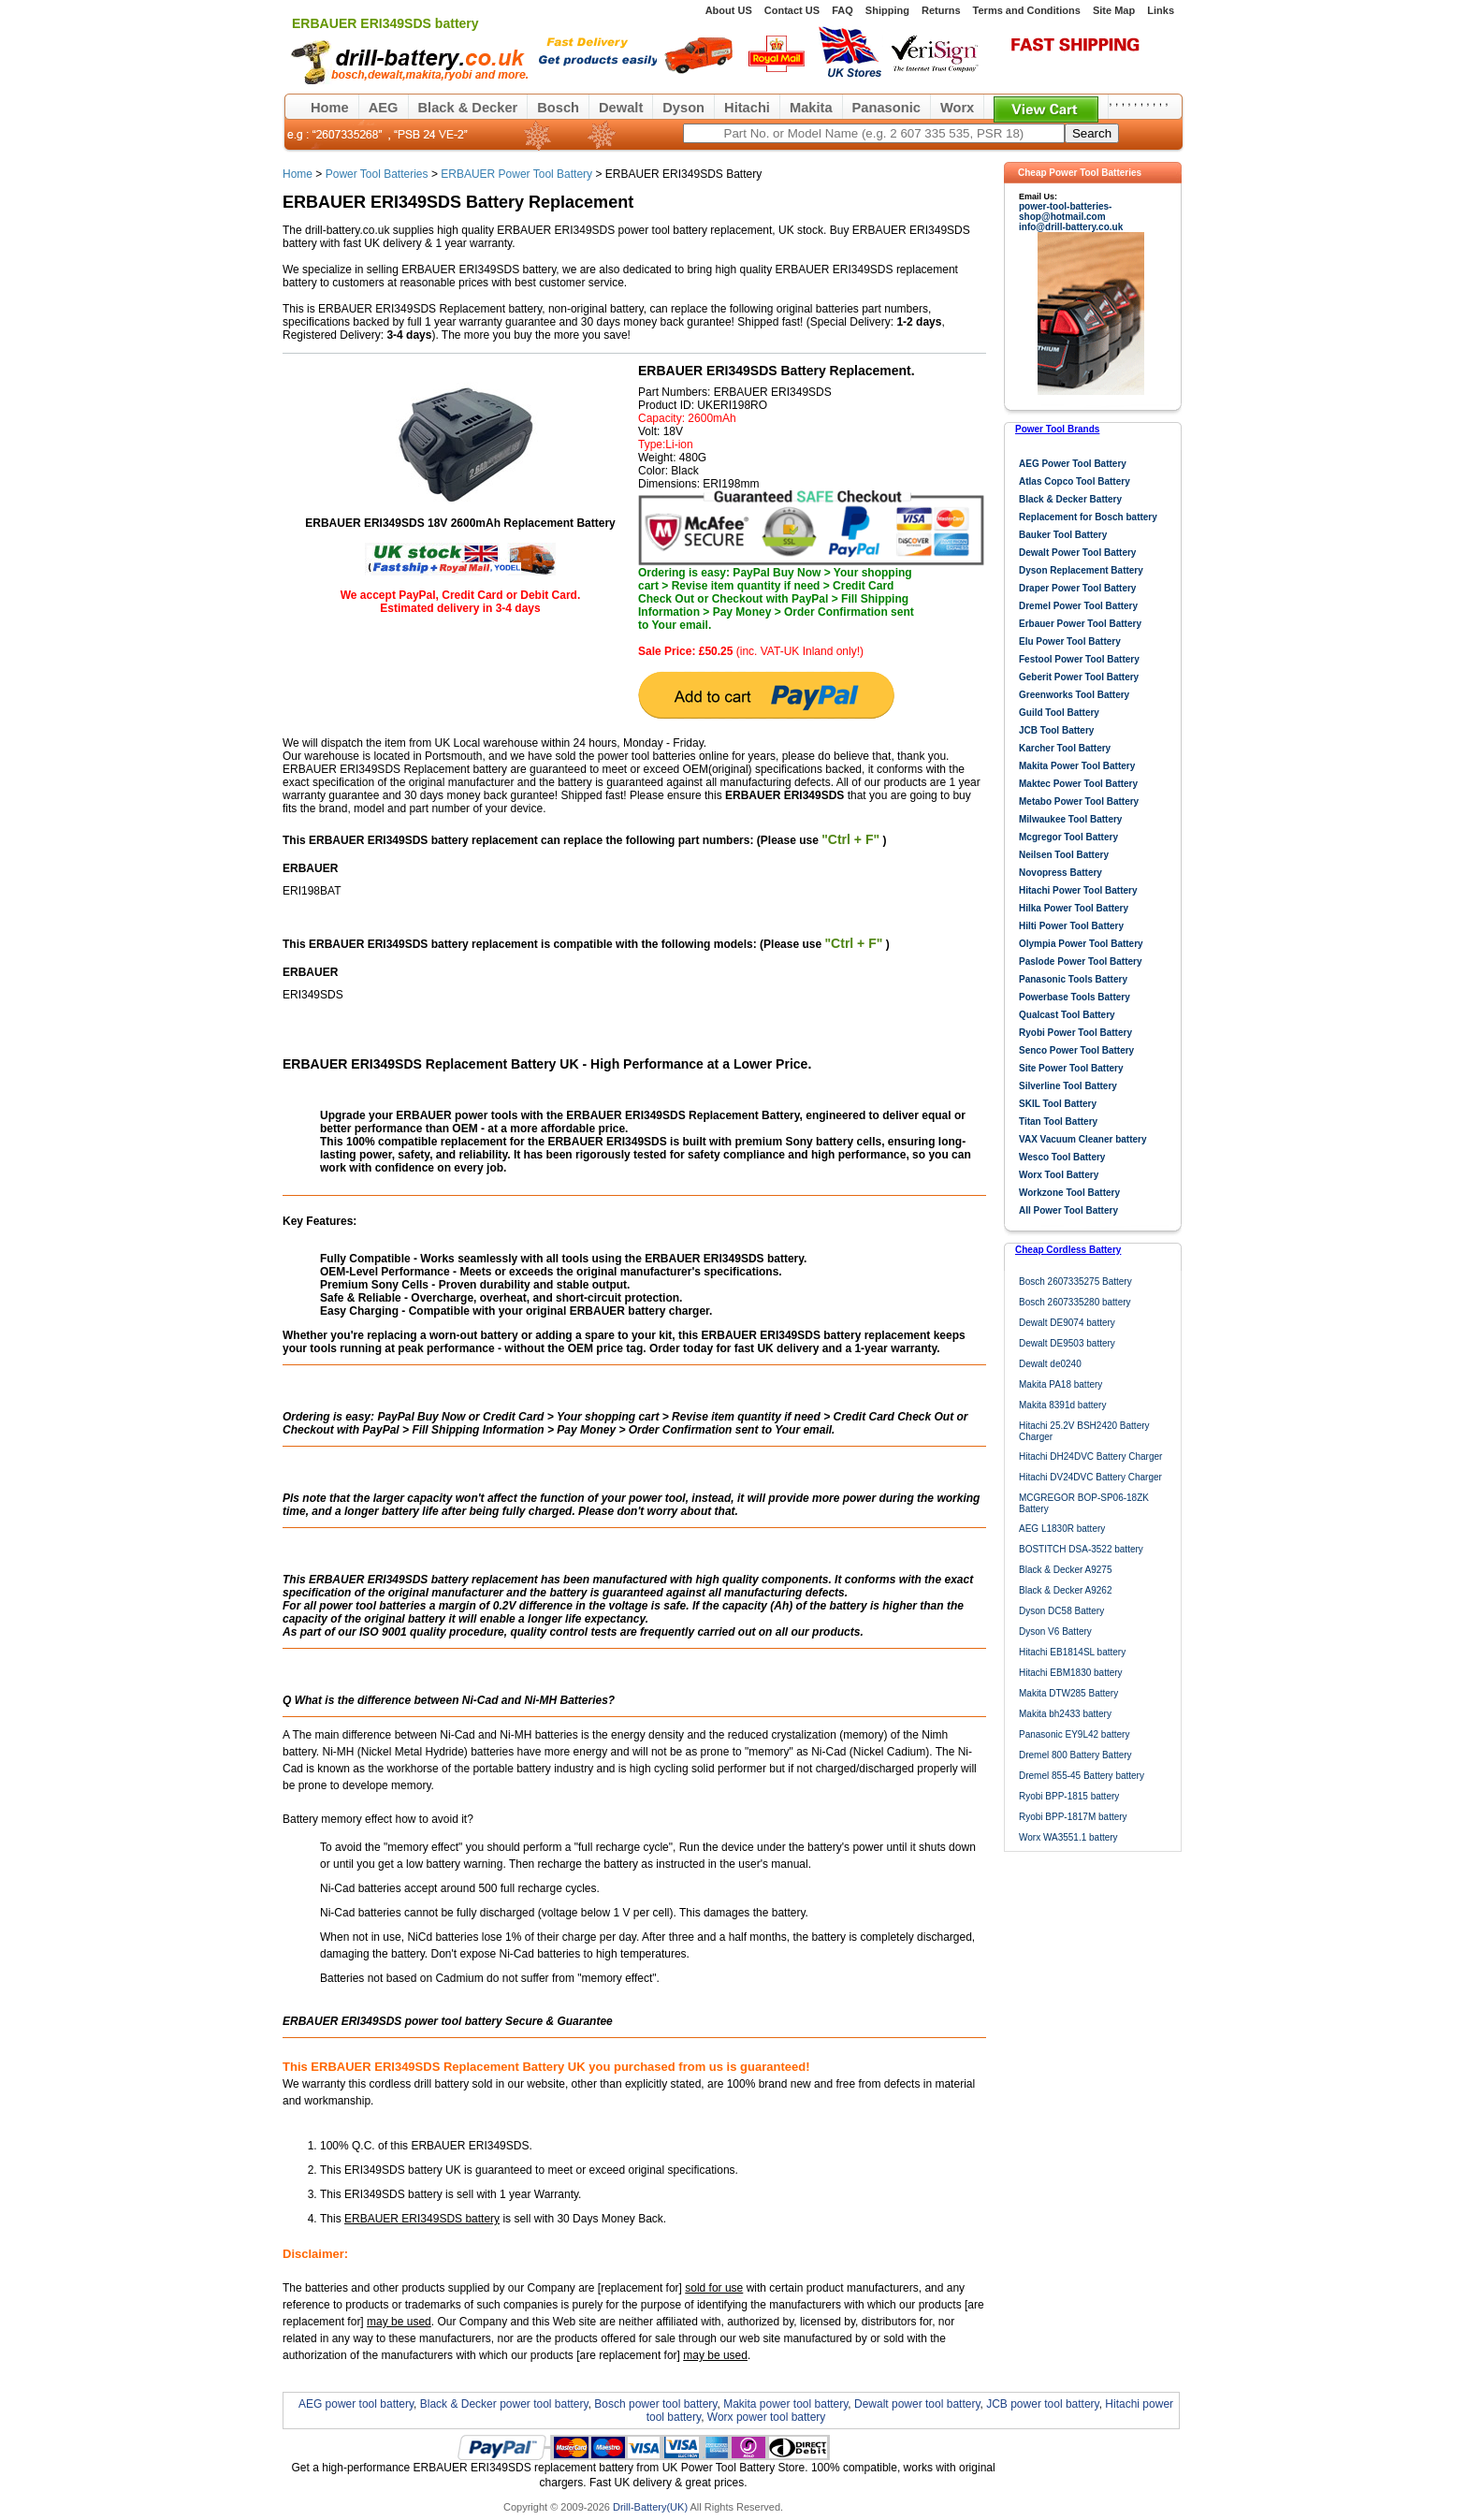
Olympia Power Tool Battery (1081, 944)
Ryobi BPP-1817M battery (1073, 1817)
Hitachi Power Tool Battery (1078, 890)
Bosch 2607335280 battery (1075, 1302)
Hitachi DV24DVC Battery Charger (1090, 1477)
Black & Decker (468, 107)
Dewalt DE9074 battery (1067, 1323)
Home (330, 107)
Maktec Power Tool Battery (1078, 784)
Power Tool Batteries (377, 174)
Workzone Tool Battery (1069, 1192)
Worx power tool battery (766, 2417)
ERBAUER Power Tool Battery (516, 174)
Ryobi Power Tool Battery (1075, 1032)
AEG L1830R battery (1062, 1528)
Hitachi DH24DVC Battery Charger (1090, 1456)
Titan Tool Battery (1058, 1121)
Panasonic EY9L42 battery (1074, 1734)
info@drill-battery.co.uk (1071, 227)
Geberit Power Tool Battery (1079, 677)
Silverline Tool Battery (1068, 1086)
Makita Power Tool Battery (1077, 766)
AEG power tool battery (356, 2404)
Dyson (683, 107)
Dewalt (621, 107)
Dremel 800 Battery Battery (1075, 1755)
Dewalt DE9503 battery (1067, 1343)
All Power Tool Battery (1068, 1210)
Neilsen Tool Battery (1064, 855)
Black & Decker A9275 (1065, 1570)
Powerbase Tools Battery (1074, 997)
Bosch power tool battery (655, 2404)
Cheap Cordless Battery (1068, 1250)
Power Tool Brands (1057, 429)
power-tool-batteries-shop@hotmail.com (1065, 211)
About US (728, 10)
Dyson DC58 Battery (1061, 1611)
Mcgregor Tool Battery (1068, 837)
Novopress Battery (1060, 872)
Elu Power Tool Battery (1070, 641)
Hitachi (747, 107)
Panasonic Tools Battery (1073, 979)
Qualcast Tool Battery (1067, 1015)
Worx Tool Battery (1058, 1175)
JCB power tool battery (1042, 2404)
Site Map (1114, 10)
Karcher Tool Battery (1065, 748)
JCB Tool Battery (1056, 730)
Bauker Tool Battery (1063, 535)
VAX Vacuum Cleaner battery (1083, 1139)
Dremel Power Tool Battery (1078, 606)
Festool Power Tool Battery (1079, 659)
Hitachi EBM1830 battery (1071, 1673)
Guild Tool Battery (1059, 712)
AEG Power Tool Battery (1072, 464)
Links (1160, 10)
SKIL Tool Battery (1058, 1104)
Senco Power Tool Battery (1076, 1050)
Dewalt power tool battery (917, 2404)
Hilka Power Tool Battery (1073, 908)
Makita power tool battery (785, 2404)
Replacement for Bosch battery (1088, 517)
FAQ (842, 10)
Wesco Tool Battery (1062, 1157)
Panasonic (886, 107)
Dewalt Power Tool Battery (1077, 552)
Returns (941, 10)
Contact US (792, 10)
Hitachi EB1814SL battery (1072, 1652)
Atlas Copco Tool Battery (1074, 481)
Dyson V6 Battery (1055, 1631)
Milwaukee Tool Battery (1070, 819)
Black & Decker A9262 (1065, 1590)
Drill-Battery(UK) (650, 2507)
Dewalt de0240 (1050, 1364)
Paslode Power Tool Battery (1080, 961)
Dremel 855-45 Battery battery (1081, 1775)
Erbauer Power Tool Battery (1080, 624)
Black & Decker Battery (1070, 499)
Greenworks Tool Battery (1074, 695)
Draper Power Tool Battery (1077, 588)
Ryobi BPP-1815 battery (1069, 1796)
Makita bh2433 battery (1065, 1714)
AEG (384, 107)
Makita (811, 107)
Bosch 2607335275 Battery (1075, 1281)
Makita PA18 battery (1060, 1384)
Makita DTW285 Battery (1068, 1693)
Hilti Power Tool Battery (1071, 926)
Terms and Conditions (1027, 10)
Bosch (558, 107)
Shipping (887, 10)
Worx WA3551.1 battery (1068, 1837)
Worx (957, 107)
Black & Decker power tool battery (504, 2404)
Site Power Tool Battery (1071, 1068)
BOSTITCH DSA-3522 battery (1081, 1549)
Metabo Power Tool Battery (1079, 801)
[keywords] (874, 133)
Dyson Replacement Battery (1081, 570)
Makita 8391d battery (1062, 1405)
